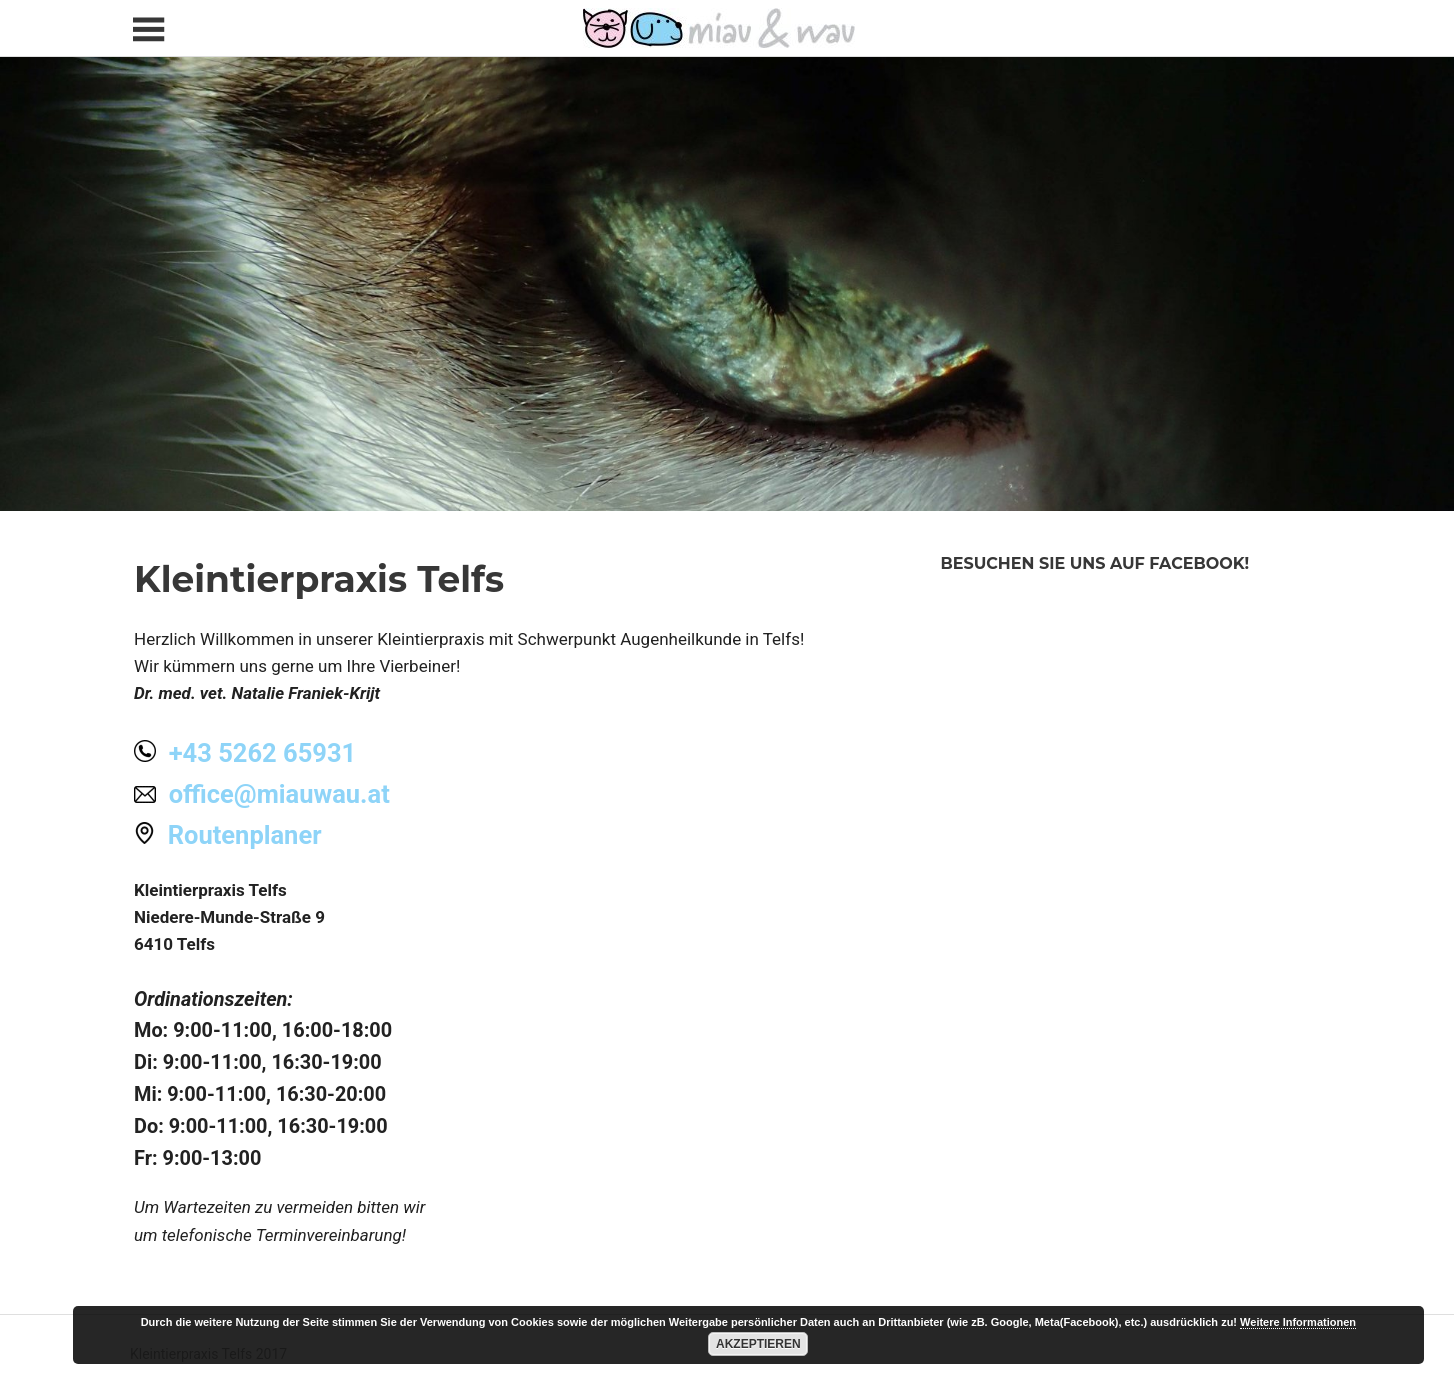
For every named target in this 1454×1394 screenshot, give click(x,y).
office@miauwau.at (279, 794)
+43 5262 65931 (263, 753)
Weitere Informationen (1298, 1322)
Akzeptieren (758, 1344)
